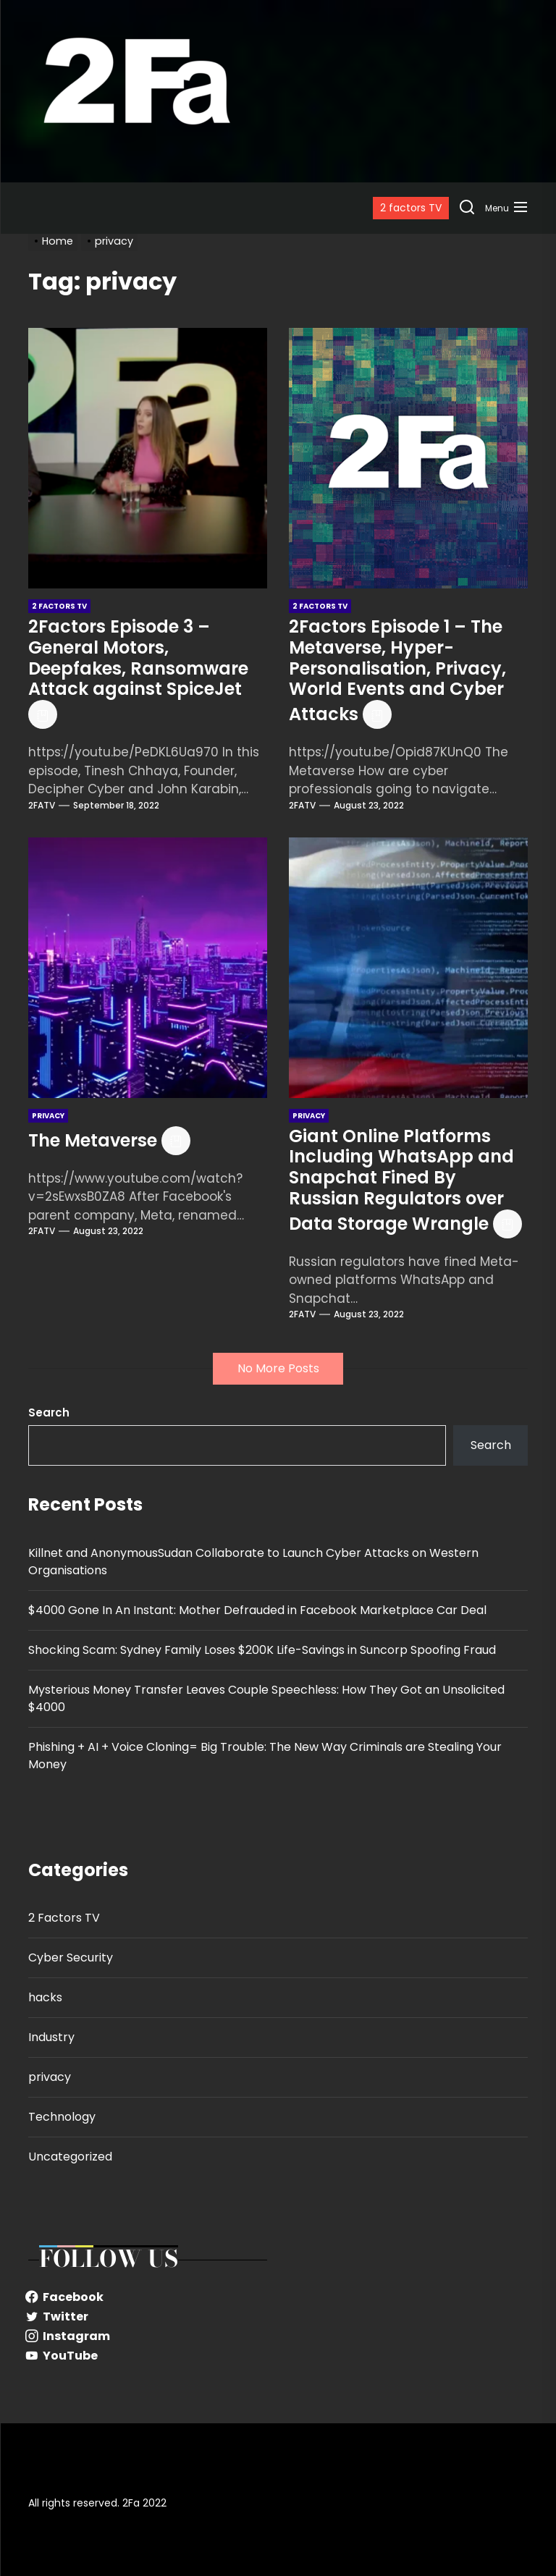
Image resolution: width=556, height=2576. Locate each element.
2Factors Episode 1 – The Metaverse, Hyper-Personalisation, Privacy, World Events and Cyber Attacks (397, 670)
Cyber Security (70, 1957)
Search (49, 1412)
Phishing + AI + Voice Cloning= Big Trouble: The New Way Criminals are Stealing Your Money (265, 1756)
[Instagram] (147, 2336)
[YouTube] (147, 2356)
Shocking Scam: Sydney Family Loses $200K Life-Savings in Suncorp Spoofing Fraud (262, 1650)
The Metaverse (92, 1140)
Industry (51, 2037)
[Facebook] (147, 2297)
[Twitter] (147, 2316)
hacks (45, 1997)
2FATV (41, 805)
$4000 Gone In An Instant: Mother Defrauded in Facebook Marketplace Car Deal (257, 1610)
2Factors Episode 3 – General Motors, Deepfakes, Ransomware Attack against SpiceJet (138, 658)
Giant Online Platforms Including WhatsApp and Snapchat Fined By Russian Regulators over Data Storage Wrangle (401, 1180)
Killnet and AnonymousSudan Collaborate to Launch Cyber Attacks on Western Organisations (253, 1562)
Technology (62, 2116)
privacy (49, 2077)
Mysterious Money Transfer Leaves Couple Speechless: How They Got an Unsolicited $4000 (266, 1698)
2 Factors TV (64, 1917)
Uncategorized (70, 2156)
